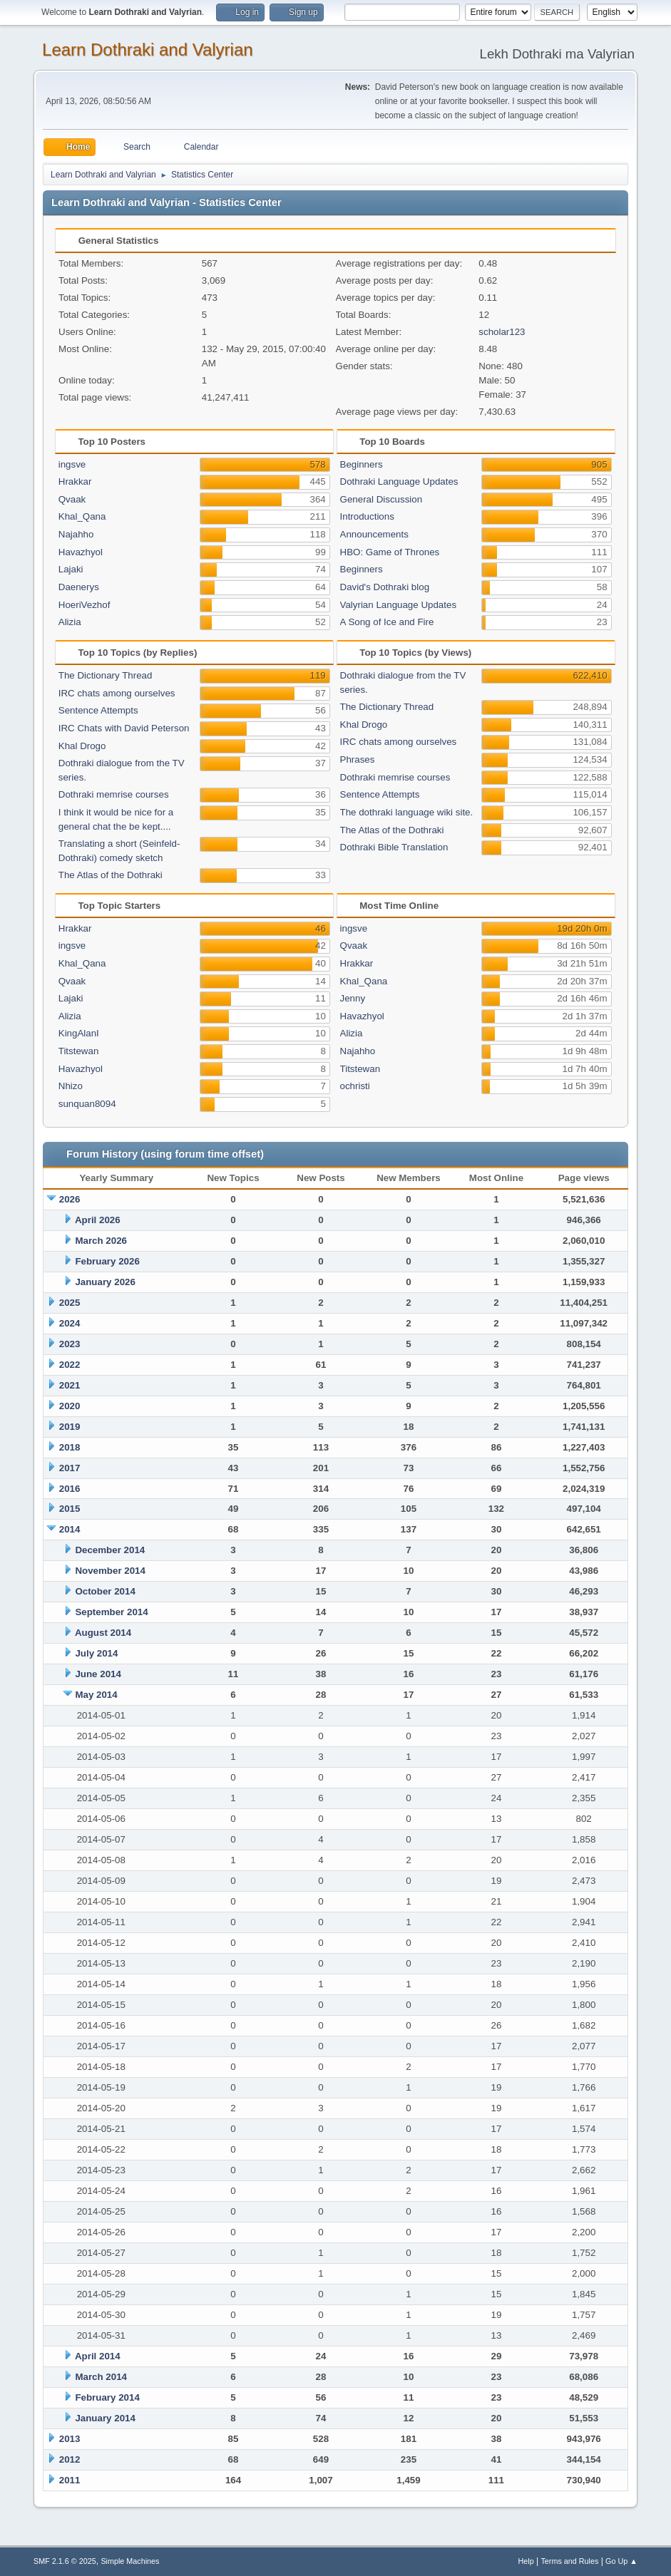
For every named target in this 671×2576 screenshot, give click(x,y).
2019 (70, 1426)
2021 (70, 1385)
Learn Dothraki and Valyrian (147, 49)
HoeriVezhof (84, 604)
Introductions (367, 516)
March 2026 (101, 1240)
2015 (70, 1508)
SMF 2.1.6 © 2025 (65, 2561)
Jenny (353, 998)
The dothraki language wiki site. (406, 812)
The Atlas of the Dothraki (110, 875)
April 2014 (98, 2356)
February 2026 (107, 1261)
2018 (70, 1447)
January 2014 (105, 2418)
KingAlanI (78, 1033)
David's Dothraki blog (385, 587)
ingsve (72, 464)
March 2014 (101, 2376)
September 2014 (111, 1612)
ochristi (355, 1086)
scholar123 (501, 331)
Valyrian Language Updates (398, 604)
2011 (70, 2480)
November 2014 (110, 1570)
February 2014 (107, 2397)
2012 (70, 2459)
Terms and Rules (569, 2561)
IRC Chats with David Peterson (124, 728)
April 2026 (98, 1220)
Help (525, 2561)
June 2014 (98, 1674)
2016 (70, 1488)
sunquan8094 (87, 1103)
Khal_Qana (82, 516)
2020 (70, 1406)
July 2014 (96, 1653)
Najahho (76, 534)
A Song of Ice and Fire (387, 622)
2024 (70, 1323)
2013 (70, 2438)
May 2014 (96, 1694)
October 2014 (105, 1591)
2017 (70, 1468)
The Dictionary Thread (105, 675)
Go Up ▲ (621, 2561)
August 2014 (103, 1632)
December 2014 (110, 1550)
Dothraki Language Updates (399, 481)
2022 (70, 1364)
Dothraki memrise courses (113, 794)
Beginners (361, 464)
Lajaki (70, 569)
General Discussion (381, 499)
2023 (70, 1344)
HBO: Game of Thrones (390, 552)
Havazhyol (80, 552)
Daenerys (78, 587)
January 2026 (105, 1282)
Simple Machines (130, 2561)
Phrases (357, 759)
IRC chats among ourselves (116, 693)
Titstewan (78, 1051)
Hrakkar (75, 481)
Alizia (69, 622)
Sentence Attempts (98, 710)
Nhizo (70, 1086)
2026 (70, 1199)
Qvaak (72, 499)
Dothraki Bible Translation (394, 847)
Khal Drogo (82, 746)
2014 (70, 1529)
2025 (70, 1302)
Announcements (374, 534)
